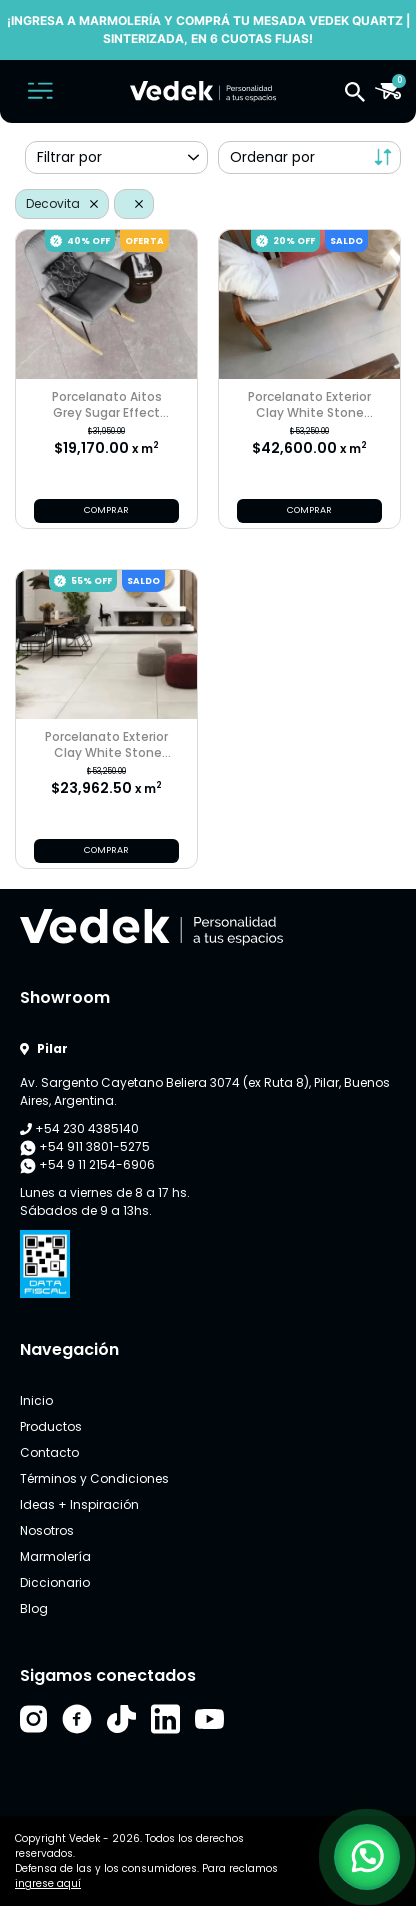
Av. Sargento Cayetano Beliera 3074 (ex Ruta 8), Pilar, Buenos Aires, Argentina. (205, 1091)
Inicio (36, 1400)
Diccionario (55, 1582)
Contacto (49, 1452)
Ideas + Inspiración (79, 1504)
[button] (355, 91)
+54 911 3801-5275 (85, 1147)
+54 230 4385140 (79, 1128)
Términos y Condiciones (94, 1478)
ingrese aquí (48, 1883)
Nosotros (47, 1530)
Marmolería (55, 1556)
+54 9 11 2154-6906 (87, 1165)
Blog (34, 1608)
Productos (51, 1426)
